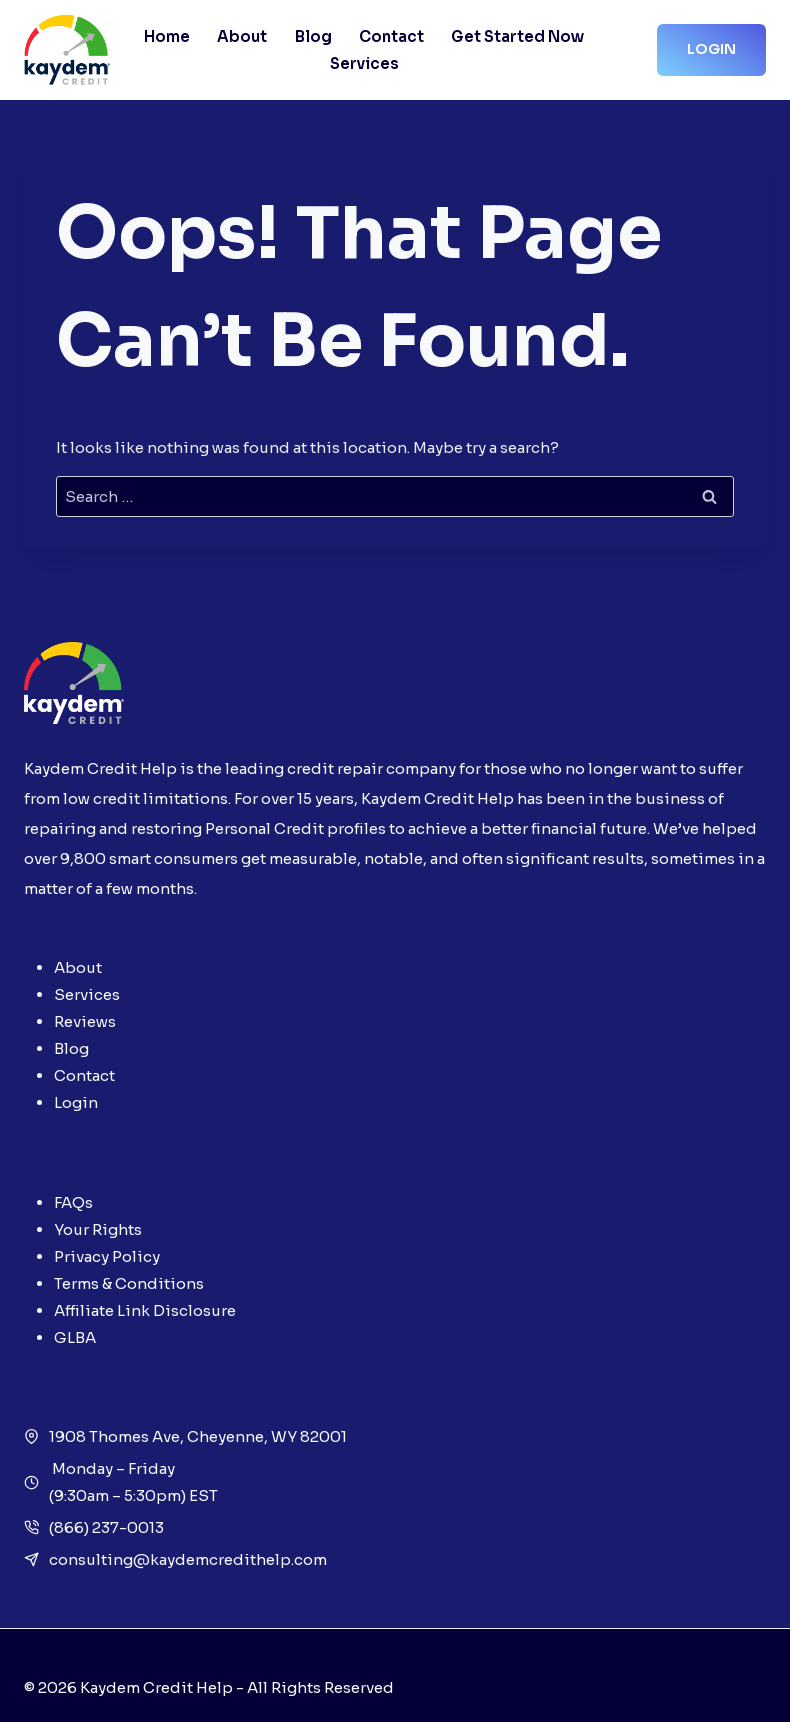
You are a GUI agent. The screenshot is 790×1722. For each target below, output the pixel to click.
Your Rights (98, 1229)
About (242, 36)
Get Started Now (517, 36)
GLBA (75, 1337)
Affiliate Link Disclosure (145, 1310)
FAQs (73, 1202)
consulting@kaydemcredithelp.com (188, 1559)
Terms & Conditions (129, 1283)
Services (364, 63)
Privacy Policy (107, 1256)
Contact (391, 36)
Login (711, 49)
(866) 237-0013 (106, 1527)
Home (167, 36)
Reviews (85, 1021)
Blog (313, 36)
